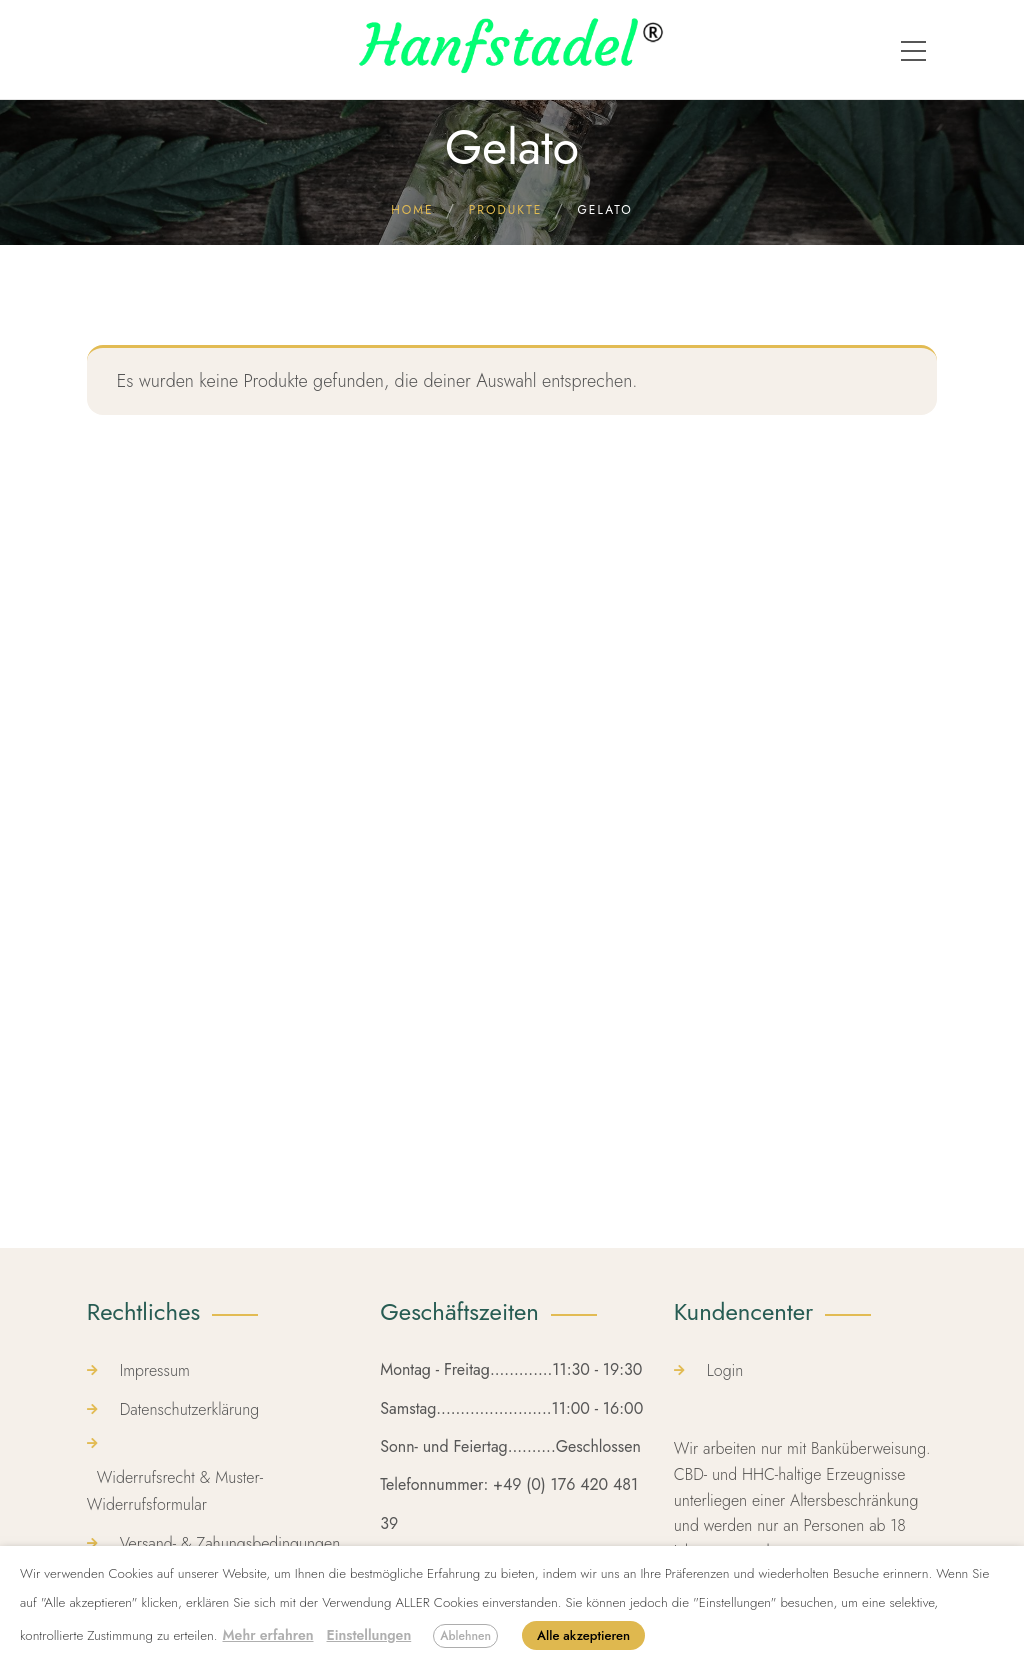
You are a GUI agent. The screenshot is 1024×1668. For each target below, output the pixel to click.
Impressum (155, 1370)
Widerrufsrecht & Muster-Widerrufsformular (175, 1491)
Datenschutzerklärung (190, 1409)
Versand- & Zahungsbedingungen (230, 1543)
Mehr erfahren (267, 1635)
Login (725, 1370)
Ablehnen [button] (465, 1636)
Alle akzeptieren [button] (583, 1635)
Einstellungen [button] (369, 1635)
